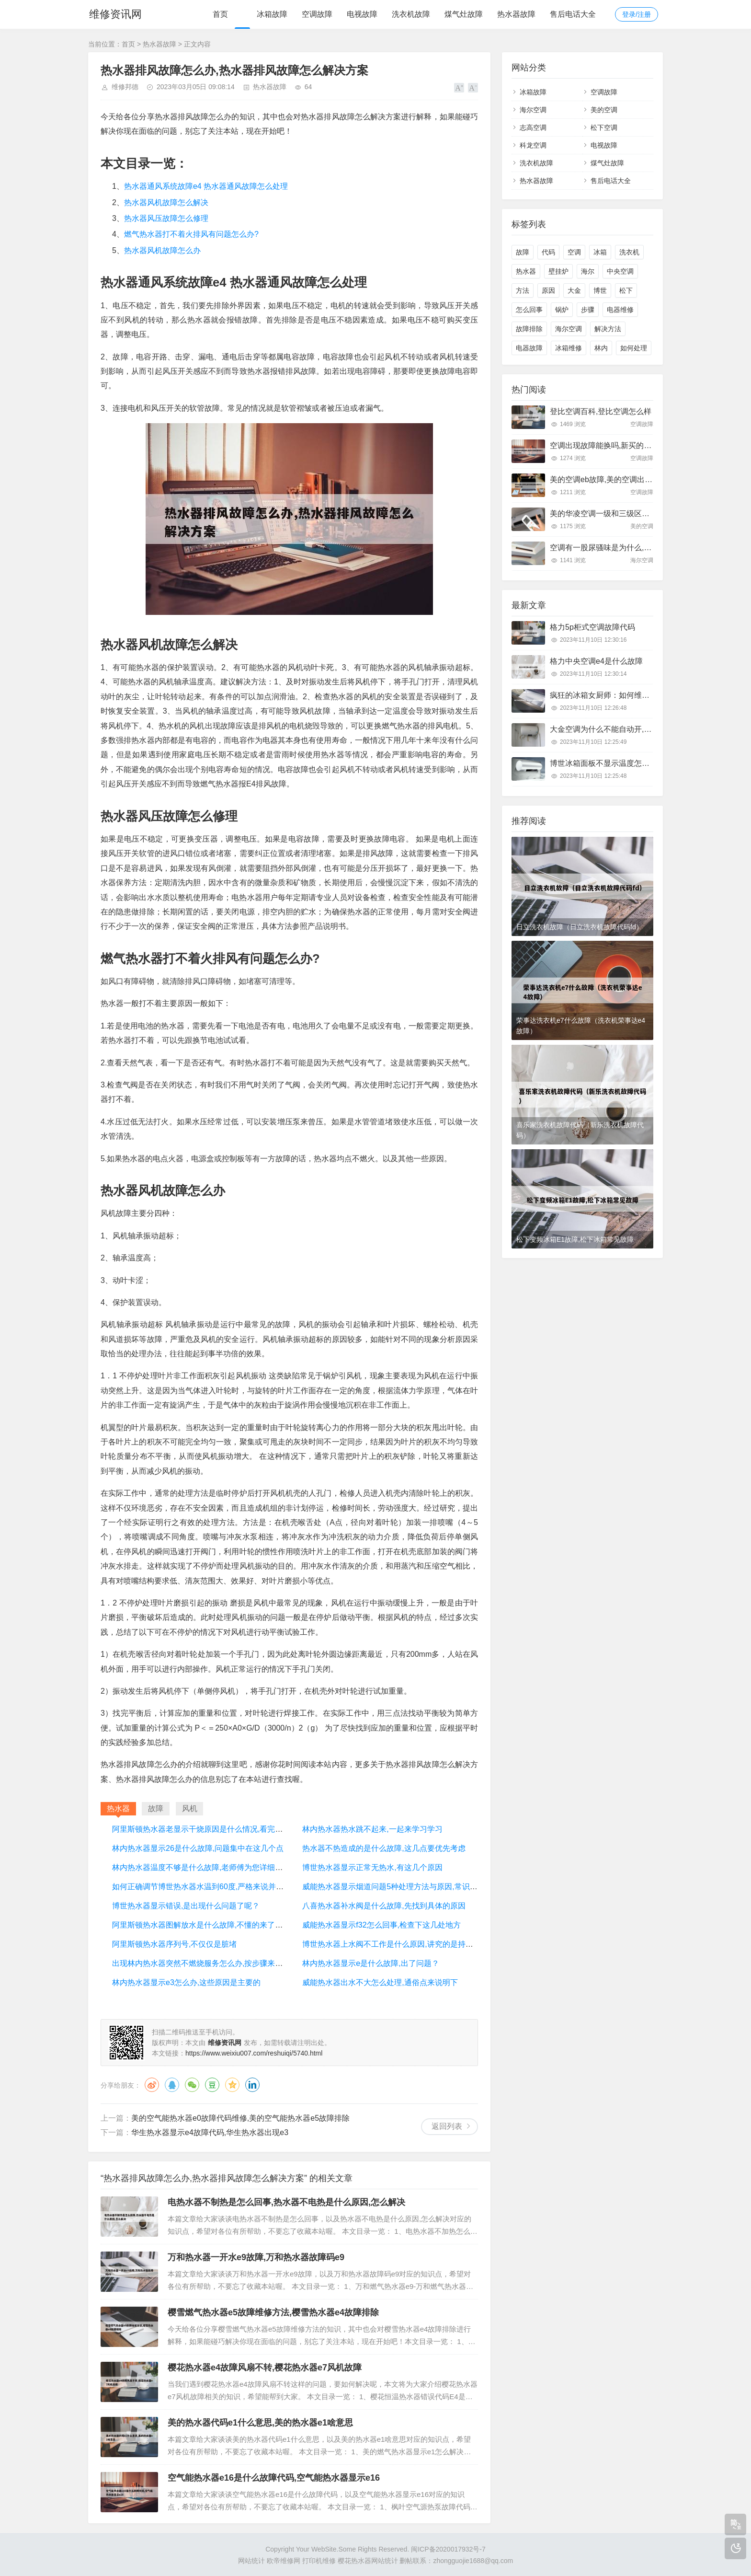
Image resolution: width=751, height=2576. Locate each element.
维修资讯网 (114, 14)
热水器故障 (516, 14)
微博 (152, 2085)
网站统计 (251, 2560)
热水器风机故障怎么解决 (166, 202)
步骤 (587, 309)
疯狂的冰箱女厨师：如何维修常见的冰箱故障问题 (634, 695)
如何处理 (633, 348)
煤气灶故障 (463, 14)
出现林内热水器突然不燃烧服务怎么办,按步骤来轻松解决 (209, 1963)
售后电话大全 (573, 14)
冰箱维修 (568, 348)
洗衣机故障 (411, 14)
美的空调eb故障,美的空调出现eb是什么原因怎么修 (636, 479)
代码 (548, 252)
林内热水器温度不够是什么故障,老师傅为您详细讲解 (201, 1867)
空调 (574, 252)
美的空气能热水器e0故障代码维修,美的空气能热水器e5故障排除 (240, 2118)
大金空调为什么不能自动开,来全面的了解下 (623, 729)
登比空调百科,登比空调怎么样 (600, 411)
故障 (522, 252)
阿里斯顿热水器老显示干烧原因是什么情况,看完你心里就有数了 (220, 1829)
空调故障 (317, 14)
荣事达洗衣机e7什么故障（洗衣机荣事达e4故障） (580, 1026)
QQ (172, 2085)
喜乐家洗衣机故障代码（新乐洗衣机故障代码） (580, 1130)
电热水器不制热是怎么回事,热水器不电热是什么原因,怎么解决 (286, 2202)
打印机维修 (319, 2560)
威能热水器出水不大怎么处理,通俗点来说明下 (379, 1982)
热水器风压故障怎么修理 (166, 218)
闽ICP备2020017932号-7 (448, 2549)
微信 (192, 2085)
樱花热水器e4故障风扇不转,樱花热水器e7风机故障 (265, 2367)
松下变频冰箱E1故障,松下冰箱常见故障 (575, 1239)
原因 (548, 290)
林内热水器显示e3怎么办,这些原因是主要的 (186, 1982)
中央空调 (620, 271)
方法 (522, 290)
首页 (220, 14)
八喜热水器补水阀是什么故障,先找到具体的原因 (383, 1906)
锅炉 (562, 309)
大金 (574, 290)
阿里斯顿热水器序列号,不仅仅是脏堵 (174, 1944)
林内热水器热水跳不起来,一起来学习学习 (372, 1829)
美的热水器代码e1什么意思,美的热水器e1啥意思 (260, 2422)
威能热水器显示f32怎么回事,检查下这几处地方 (381, 1925)
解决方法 (607, 329)
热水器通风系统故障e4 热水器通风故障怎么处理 (206, 186)
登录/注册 (636, 14)
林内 (601, 348)
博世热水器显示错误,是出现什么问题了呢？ (186, 1906)
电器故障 (529, 348)
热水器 (526, 271)
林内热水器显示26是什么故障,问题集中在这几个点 (198, 1848)
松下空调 (604, 127)
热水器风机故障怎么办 (162, 250)
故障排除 (529, 329)
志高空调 (533, 127)
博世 (600, 290)
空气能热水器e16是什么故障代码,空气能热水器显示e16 (274, 2478)
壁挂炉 (558, 271)
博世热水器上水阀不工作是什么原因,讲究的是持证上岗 (395, 1944)
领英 (252, 2085)
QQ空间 (232, 2085)
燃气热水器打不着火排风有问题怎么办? (191, 234)
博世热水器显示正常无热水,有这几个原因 (372, 1867)
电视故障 (362, 14)
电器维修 (620, 309)
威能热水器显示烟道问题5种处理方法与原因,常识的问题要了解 (408, 1887)
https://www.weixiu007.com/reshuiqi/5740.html (253, 2053)
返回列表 (447, 2126)
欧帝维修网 (283, 2560)
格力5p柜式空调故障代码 (592, 627)
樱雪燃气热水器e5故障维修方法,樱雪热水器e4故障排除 (273, 2312)
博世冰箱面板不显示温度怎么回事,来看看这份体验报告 (643, 763)
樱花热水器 (354, 2560)
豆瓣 (212, 2085)
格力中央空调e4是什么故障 (596, 661)
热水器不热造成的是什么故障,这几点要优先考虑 (383, 1848)
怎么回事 (529, 309)
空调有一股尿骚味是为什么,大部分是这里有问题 (631, 547)
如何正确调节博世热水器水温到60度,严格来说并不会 (201, 1887)
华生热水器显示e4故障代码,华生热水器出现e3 (209, 2132)
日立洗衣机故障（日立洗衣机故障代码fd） (579, 927)
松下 (626, 290)
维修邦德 (125, 87)
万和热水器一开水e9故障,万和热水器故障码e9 (256, 2257)
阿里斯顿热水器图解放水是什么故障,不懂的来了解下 (201, 1925)
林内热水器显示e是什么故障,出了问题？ (370, 1963)
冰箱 (600, 252)
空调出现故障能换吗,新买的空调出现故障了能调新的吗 (643, 445)
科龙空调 (533, 145)
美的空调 (604, 110)
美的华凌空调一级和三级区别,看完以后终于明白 (631, 513)
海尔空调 (533, 110)
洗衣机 (629, 252)
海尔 (587, 271)
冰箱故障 (272, 14)
